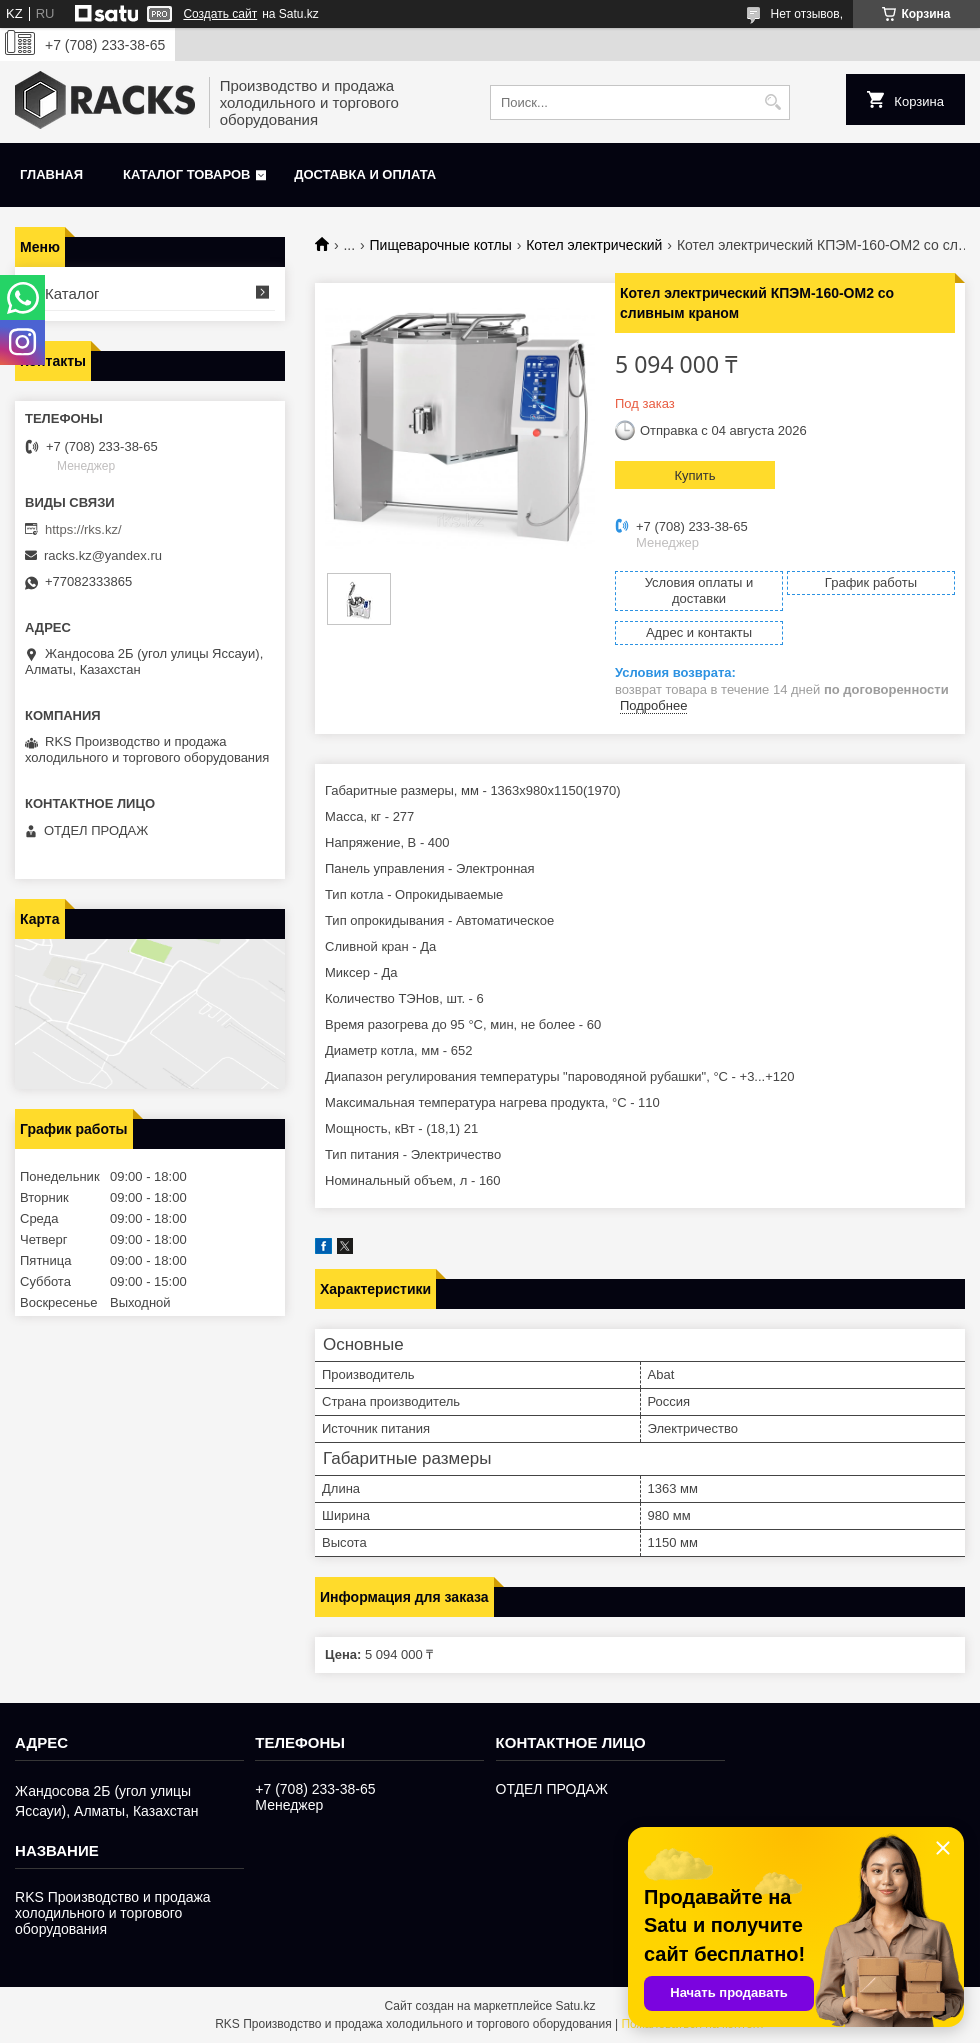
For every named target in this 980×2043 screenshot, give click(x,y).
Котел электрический (594, 245)
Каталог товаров (186, 174)
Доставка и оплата (365, 174)
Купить (694, 475)
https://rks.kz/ (83, 529)
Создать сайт (220, 14)
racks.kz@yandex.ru (103, 555)
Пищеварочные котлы (441, 245)
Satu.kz (575, 2006)
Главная (51, 174)
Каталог (72, 293)
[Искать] (772, 102)
